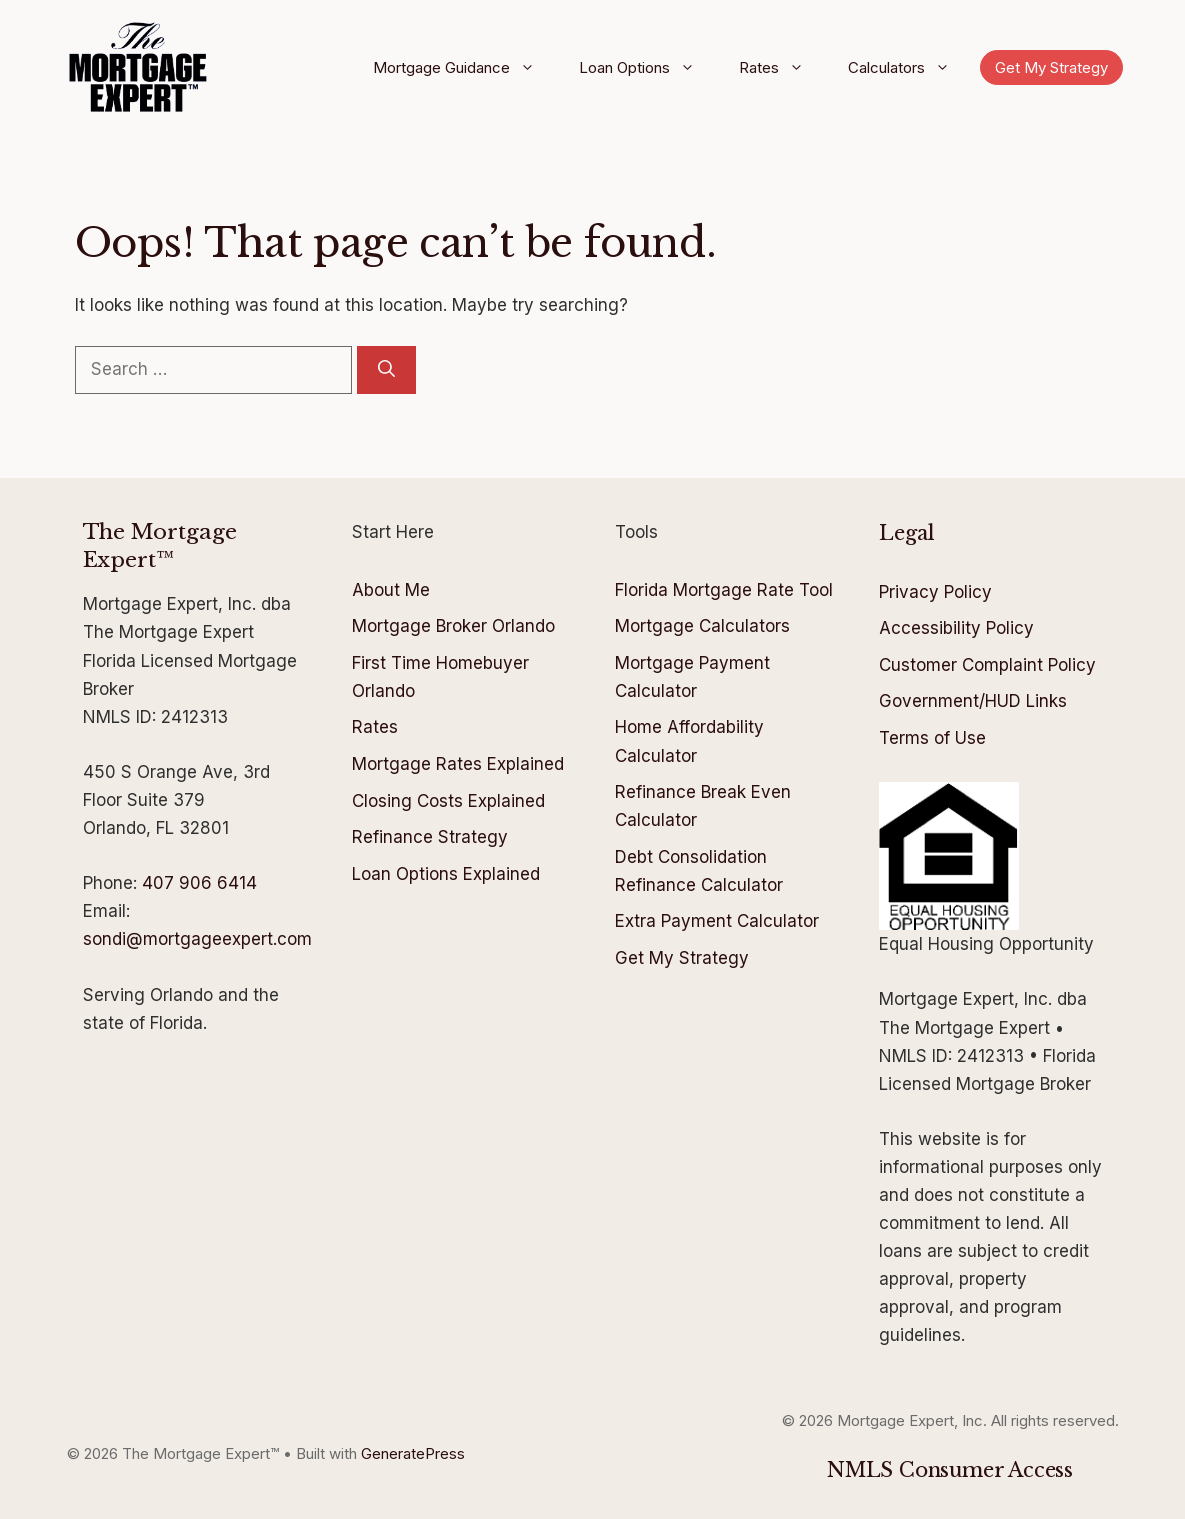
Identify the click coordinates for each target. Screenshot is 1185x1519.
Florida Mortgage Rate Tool (724, 590)
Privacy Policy (935, 592)
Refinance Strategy (430, 837)
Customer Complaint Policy (987, 665)
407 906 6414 (199, 883)
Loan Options (644, 68)
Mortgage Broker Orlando (453, 626)
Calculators (906, 68)
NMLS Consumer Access (950, 1470)
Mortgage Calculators (702, 626)
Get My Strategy (1051, 67)
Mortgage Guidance (461, 68)
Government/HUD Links (973, 701)
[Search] (386, 370)
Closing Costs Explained (448, 801)
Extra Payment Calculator (717, 921)
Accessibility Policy (956, 628)
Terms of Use (932, 738)
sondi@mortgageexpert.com (197, 939)
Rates (778, 68)
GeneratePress (413, 1453)
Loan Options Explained (446, 874)
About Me (391, 590)
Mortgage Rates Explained (458, 764)
